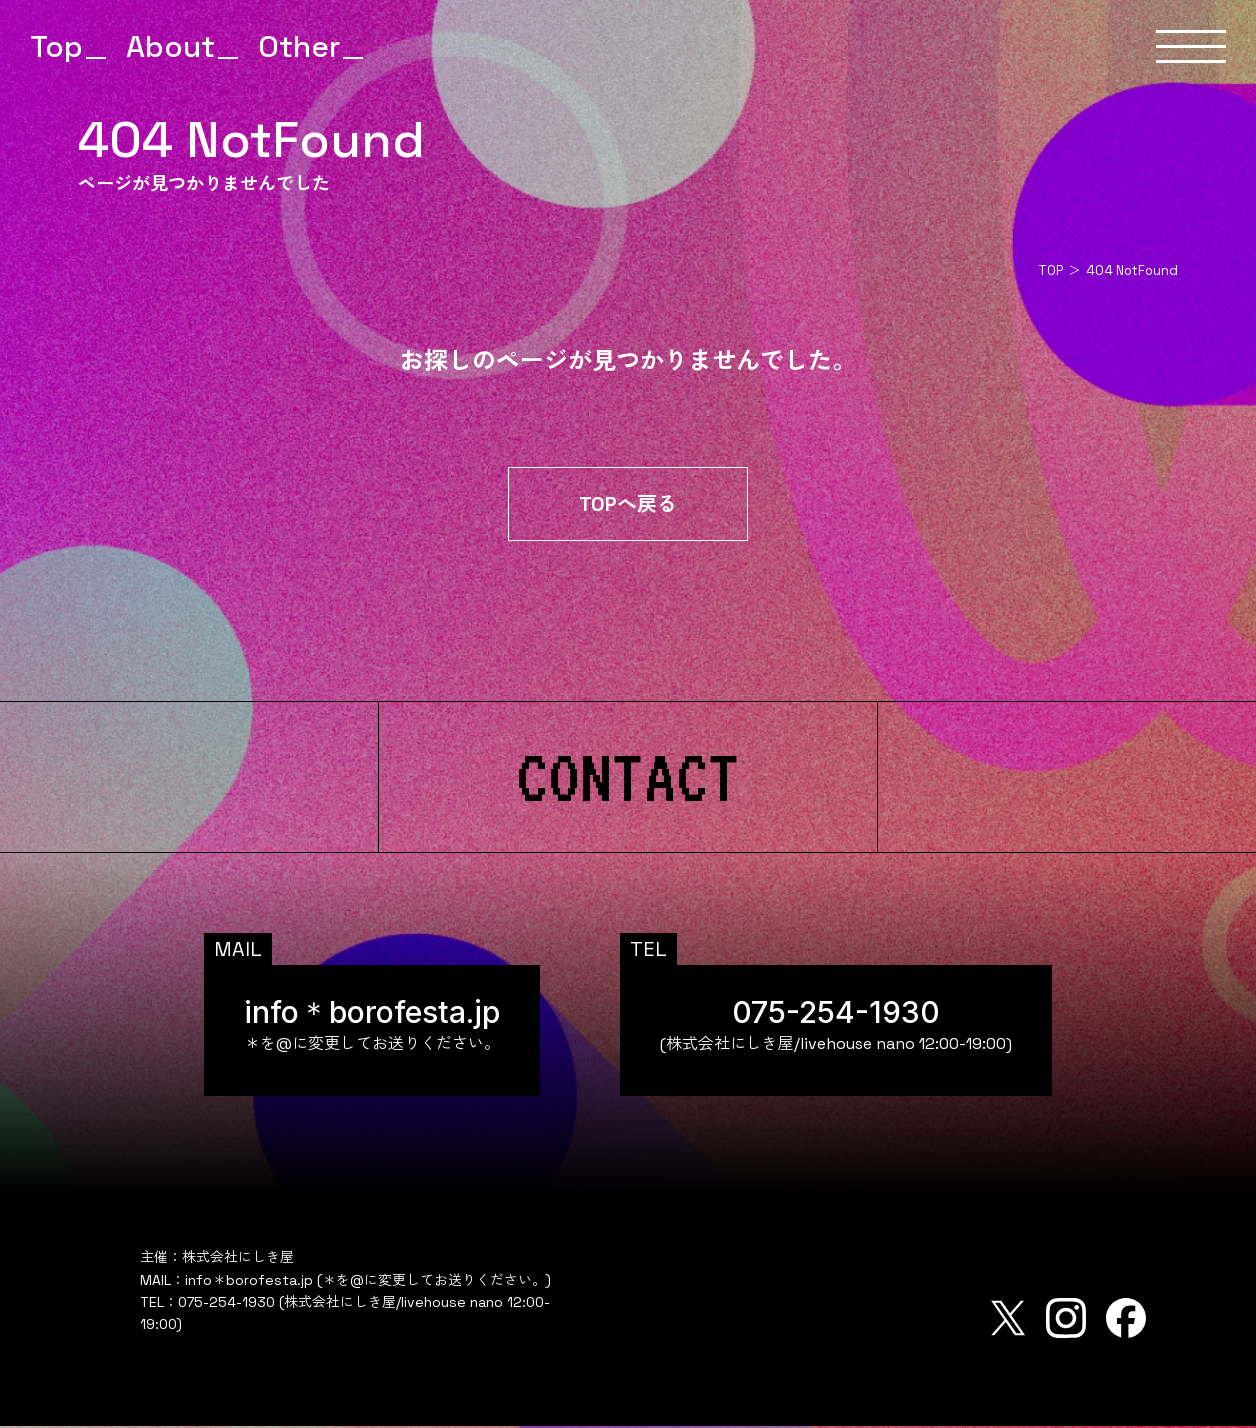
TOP (1050, 270)
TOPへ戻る (628, 506)
